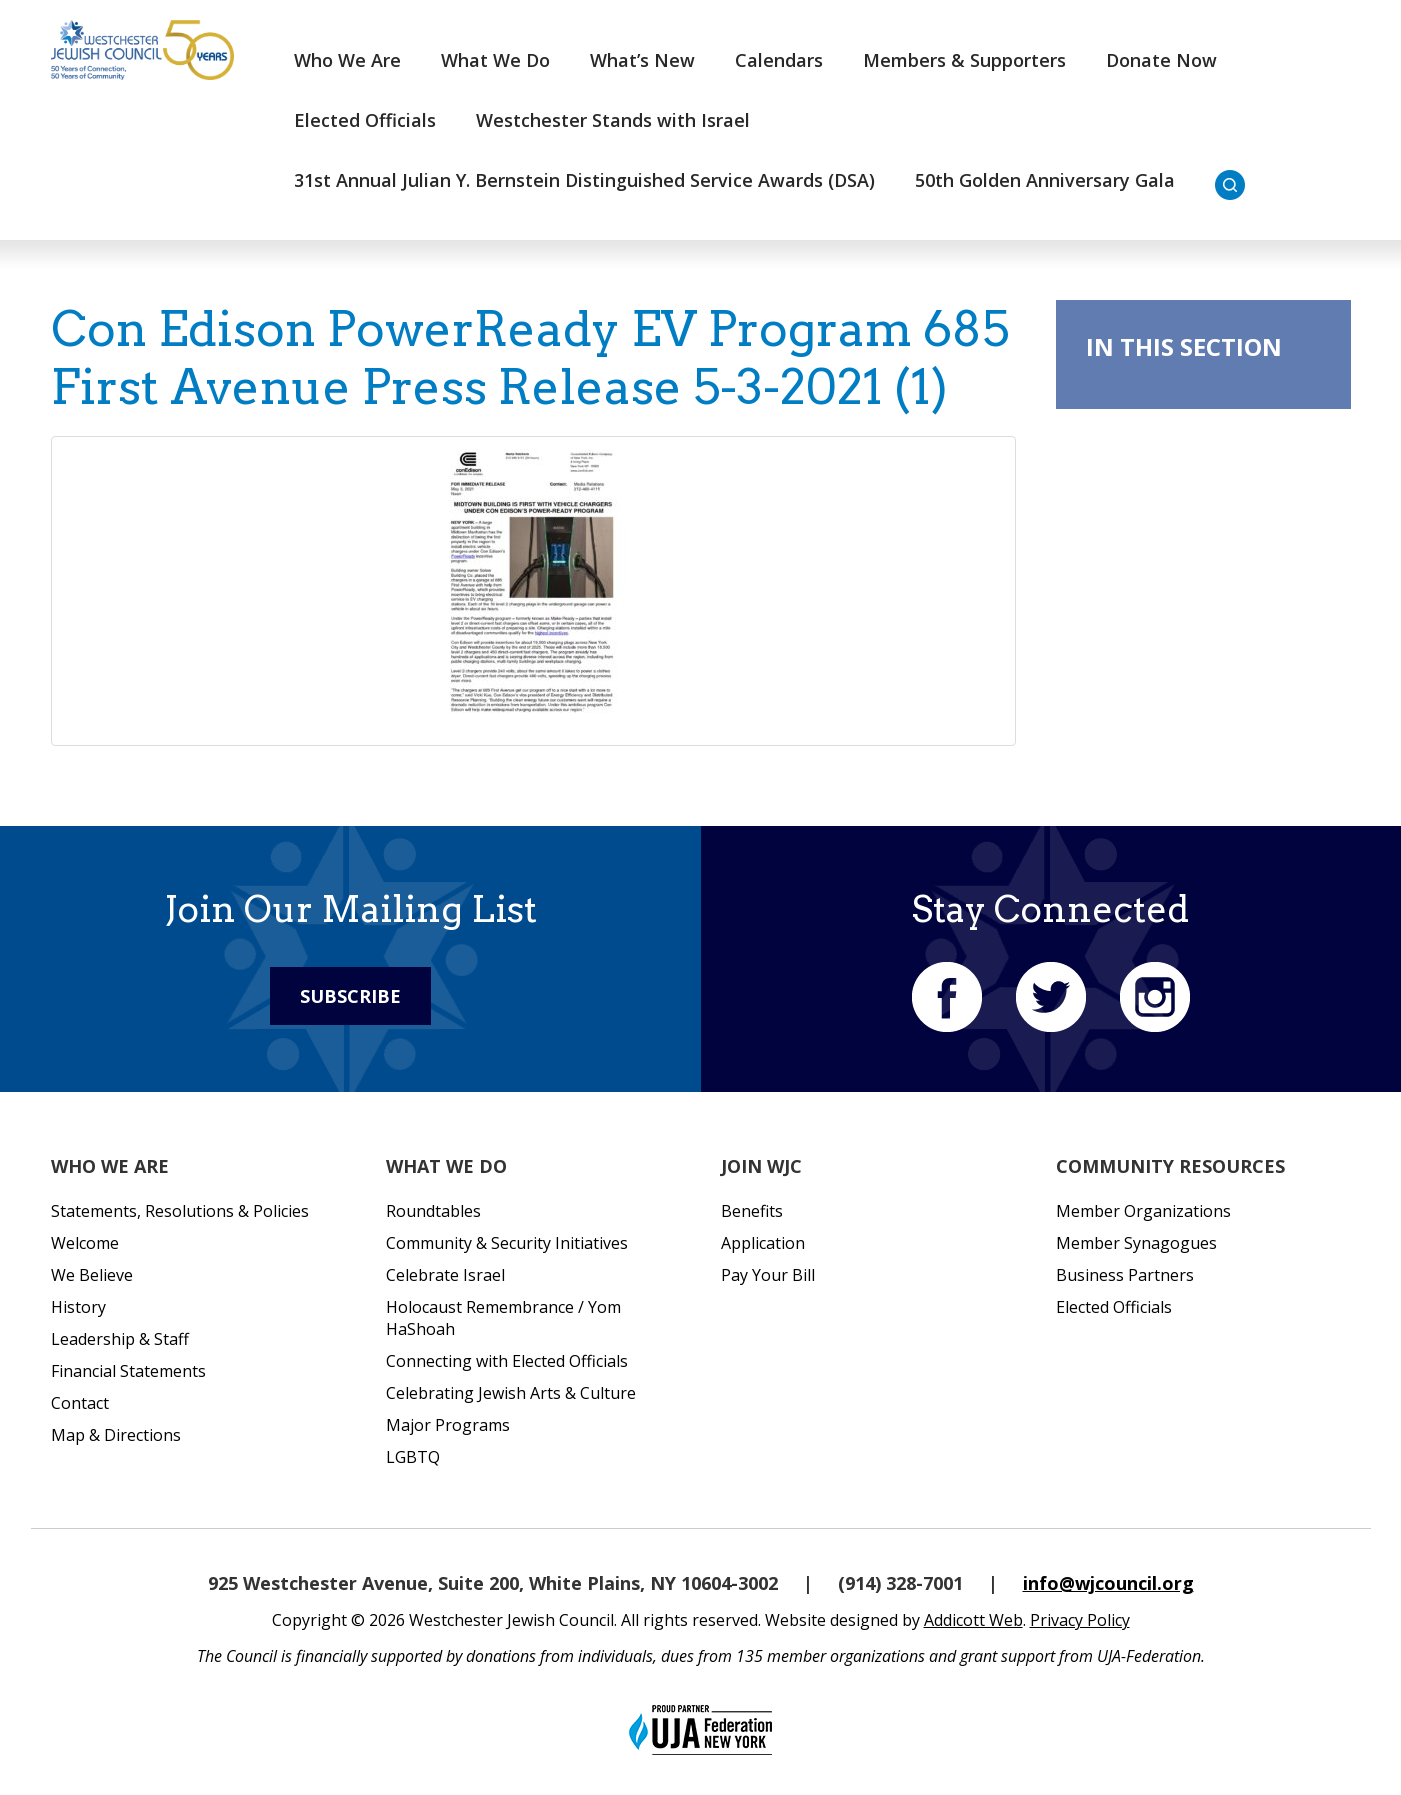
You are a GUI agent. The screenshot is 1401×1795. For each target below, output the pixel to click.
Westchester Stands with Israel (613, 120)
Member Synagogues (1136, 1243)
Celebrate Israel (445, 1275)
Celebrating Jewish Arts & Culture (511, 1393)
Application (763, 1243)
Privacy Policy (1080, 1620)
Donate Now (1161, 60)
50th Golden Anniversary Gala (1045, 180)
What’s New (642, 60)
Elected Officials (365, 120)
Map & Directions (116, 1435)
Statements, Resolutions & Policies (180, 1211)
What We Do (495, 60)
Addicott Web (973, 1620)
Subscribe (350, 996)
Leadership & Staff (120, 1339)
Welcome (85, 1243)
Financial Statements (128, 1371)
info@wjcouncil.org (1108, 1583)
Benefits (752, 1211)
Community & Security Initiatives (507, 1243)
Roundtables (433, 1211)
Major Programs (448, 1425)
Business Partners (1125, 1275)
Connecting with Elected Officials (507, 1361)
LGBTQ (413, 1457)
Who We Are (347, 60)
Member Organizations (1143, 1211)
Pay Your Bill (768, 1275)
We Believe (92, 1275)
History (78, 1307)
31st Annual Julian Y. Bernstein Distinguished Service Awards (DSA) (584, 180)
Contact (80, 1403)
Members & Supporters (964, 60)
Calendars (779, 60)
